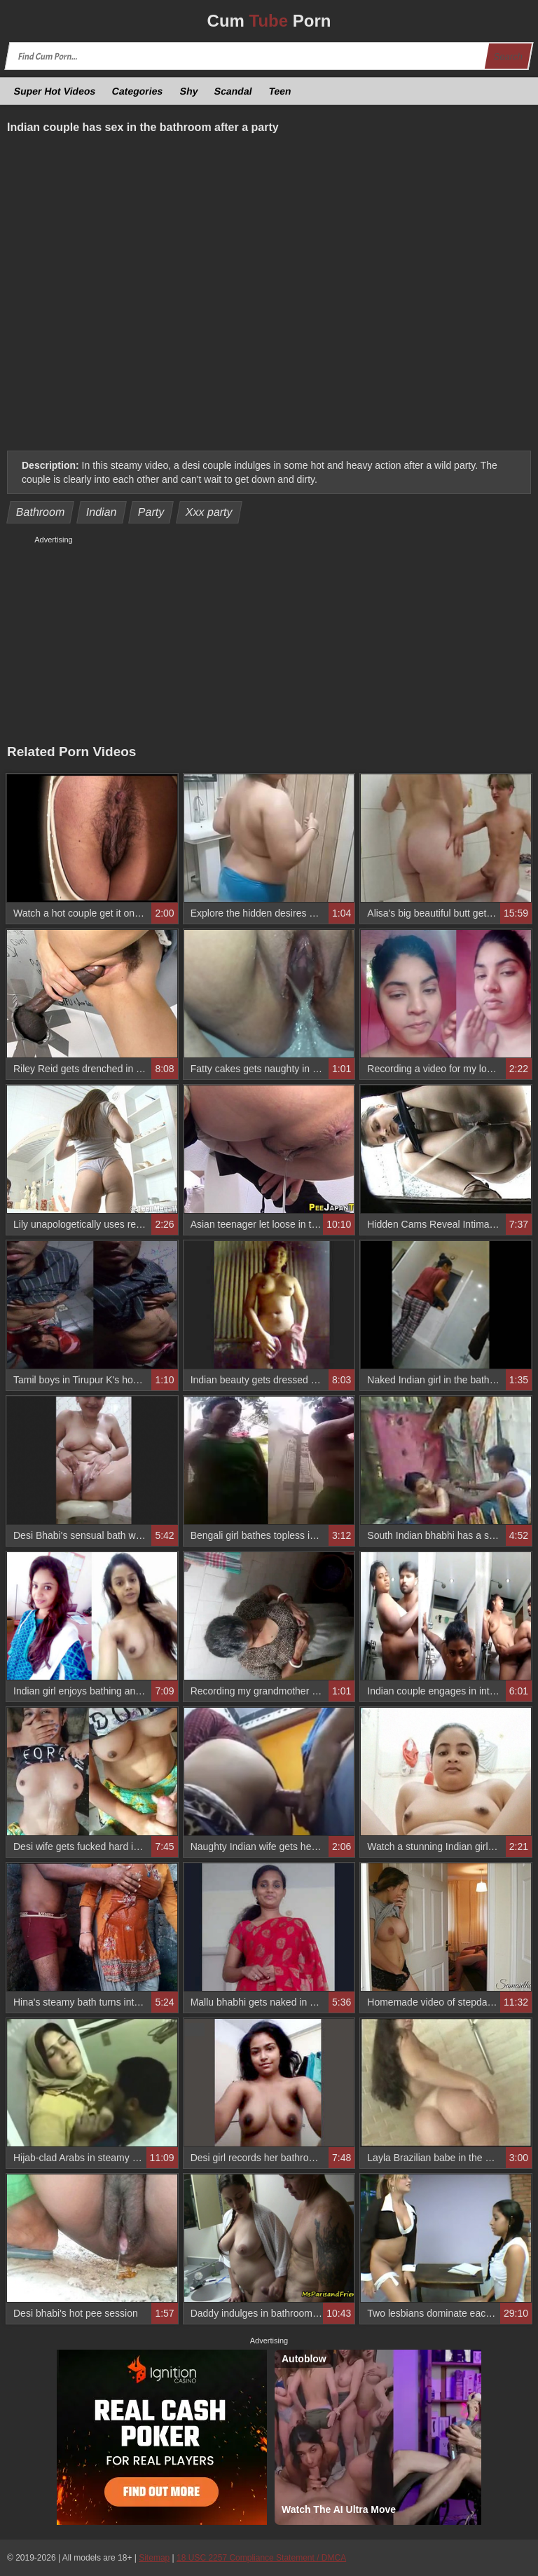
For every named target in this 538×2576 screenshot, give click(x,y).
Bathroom (40, 512)
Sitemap (154, 2558)
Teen (279, 91)
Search (507, 56)
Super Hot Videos (55, 91)
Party (151, 512)
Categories (137, 91)
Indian (101, 512)
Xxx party (208, 512)
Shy (189, 91)
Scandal (234, 91)
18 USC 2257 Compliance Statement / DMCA (261, 2558)
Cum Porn (269, 20)
